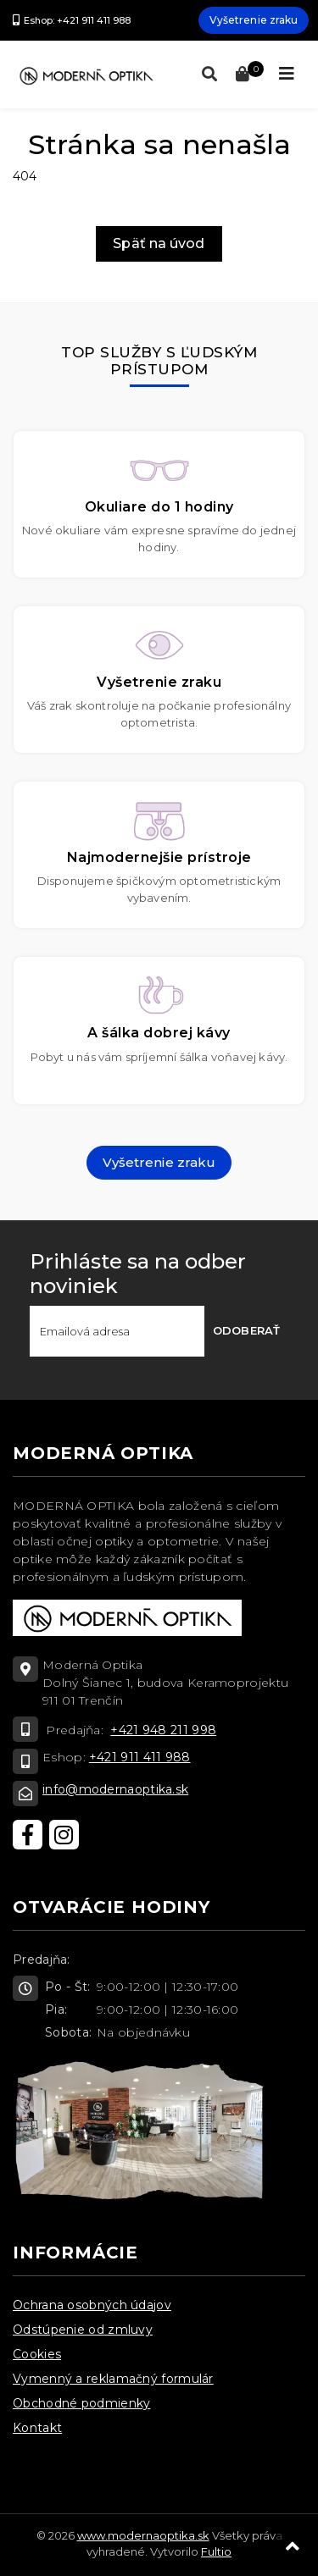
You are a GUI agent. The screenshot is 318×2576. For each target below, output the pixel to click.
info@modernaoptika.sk (115, 1789)
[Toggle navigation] (286, 73)
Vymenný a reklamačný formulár (113, 2378)
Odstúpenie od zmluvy (83, 2329)
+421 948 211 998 (163, 1730)
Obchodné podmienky (81, 2403)
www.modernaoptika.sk (143, 2535)
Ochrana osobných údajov (92, 2305)
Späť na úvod (158, 243)
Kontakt (37, 2427)
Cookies (37, 2354)
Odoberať (246, 1330)
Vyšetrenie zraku (253, 20)
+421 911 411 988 (140, 1757)
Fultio (216, 2551)
